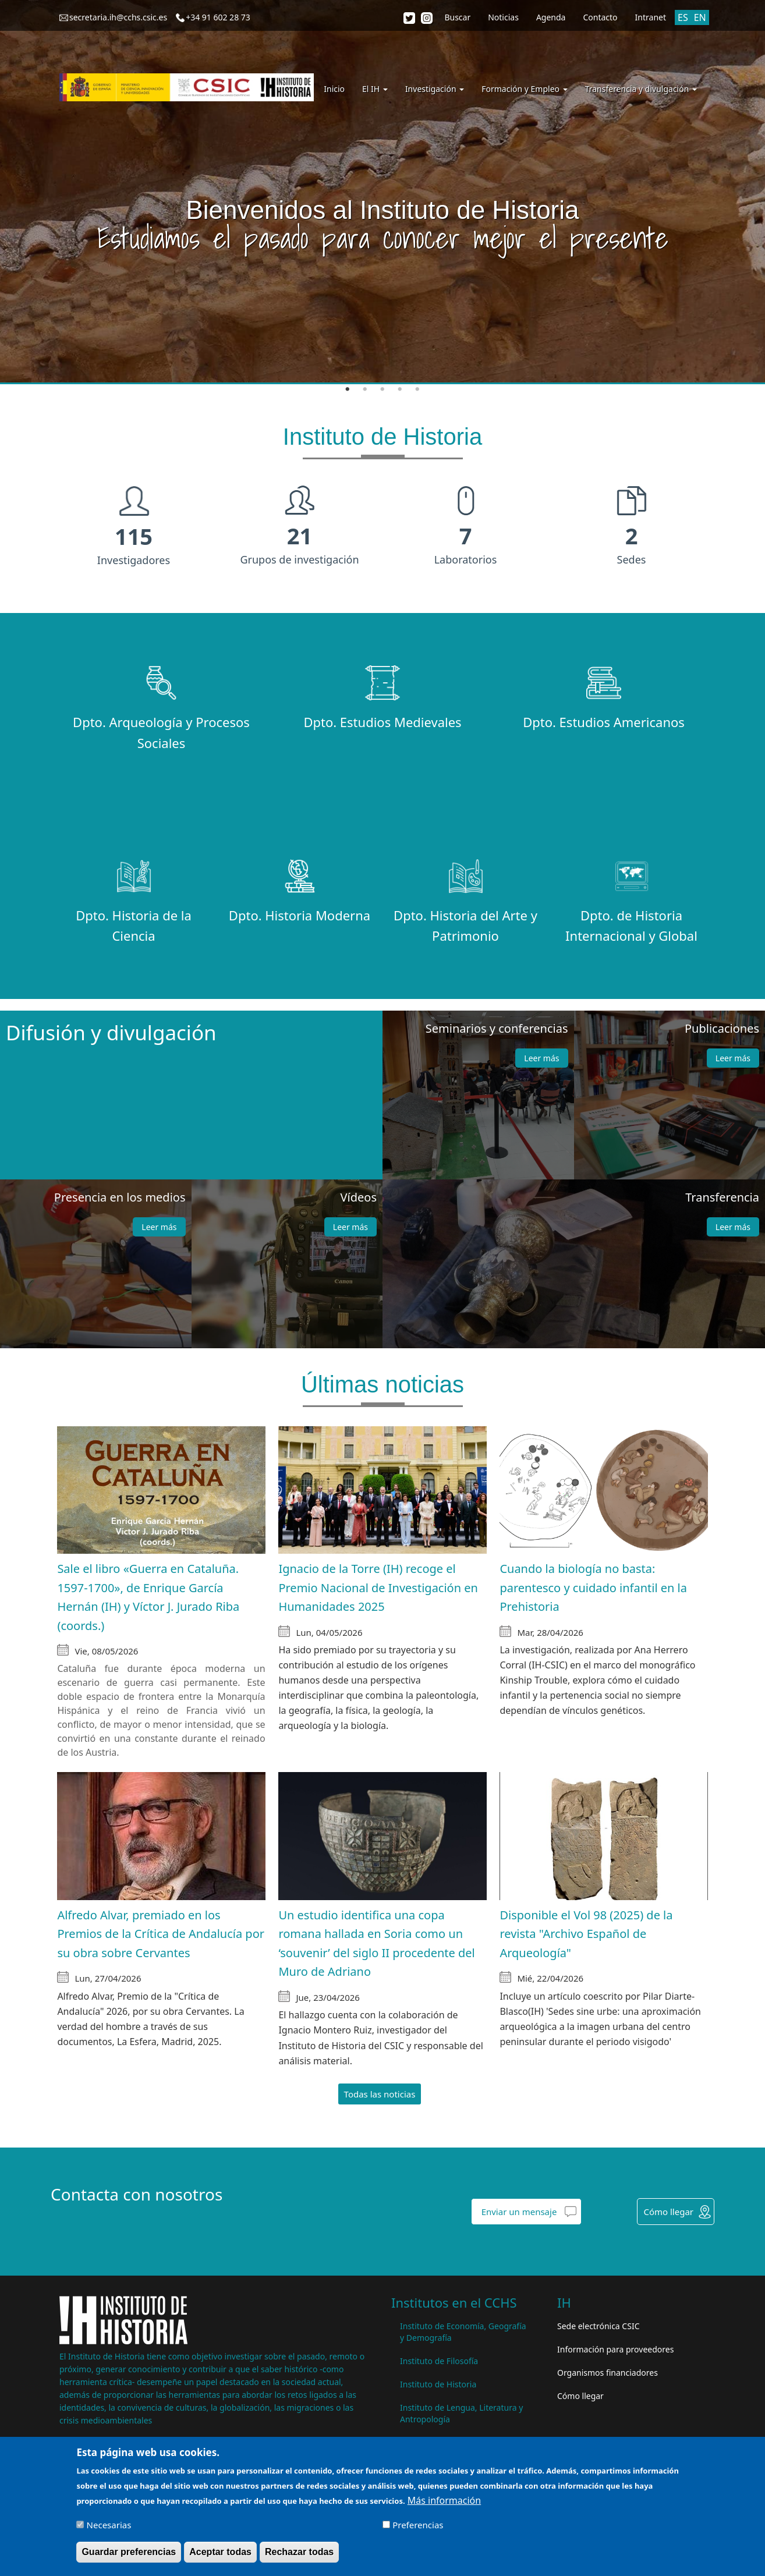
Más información (444, 2500)
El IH (375, 88)
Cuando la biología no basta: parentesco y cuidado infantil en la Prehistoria (593, 1587)
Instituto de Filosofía (439, 2360)
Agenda (551, 17)
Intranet (650, 17)
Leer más (541, 1058)
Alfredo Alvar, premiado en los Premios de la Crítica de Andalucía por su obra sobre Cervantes (160, 1934)
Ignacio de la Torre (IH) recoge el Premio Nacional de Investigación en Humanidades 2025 (378, 1587)
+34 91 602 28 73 (218, 17)
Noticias (503, 17)
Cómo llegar (668, 2211)
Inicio (334, 88)
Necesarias (109, 2525)
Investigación (434, 88)
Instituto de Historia (438, 2384)
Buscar (457, 17)
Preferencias (417, 2525)
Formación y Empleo (524, 88)
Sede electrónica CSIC (598, 2325)
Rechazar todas (299, 2552)
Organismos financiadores (607, 2372)
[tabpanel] (382, 192)
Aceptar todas (220, 2552)
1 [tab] (347, 389)
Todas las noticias (380, 2094)
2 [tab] (365, 389)
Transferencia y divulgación (641, 88)
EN (700, 17)
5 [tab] (417, 389)
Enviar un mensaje (519, 2211)
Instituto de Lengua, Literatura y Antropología (461, 2413)
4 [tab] (400, 389)
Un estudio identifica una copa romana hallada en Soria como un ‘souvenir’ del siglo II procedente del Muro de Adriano (376, 1943)
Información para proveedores (615, 2349)
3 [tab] (382, 389)
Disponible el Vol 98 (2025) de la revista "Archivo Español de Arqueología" (586, 1934)
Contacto (600, 17)
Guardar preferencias (129, 2552)
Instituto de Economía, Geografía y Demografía (463, 2331)
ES (683, 17)
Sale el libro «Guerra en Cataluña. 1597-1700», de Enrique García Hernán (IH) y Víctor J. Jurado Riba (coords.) (148, 1597)
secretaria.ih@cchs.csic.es (118, 17)
